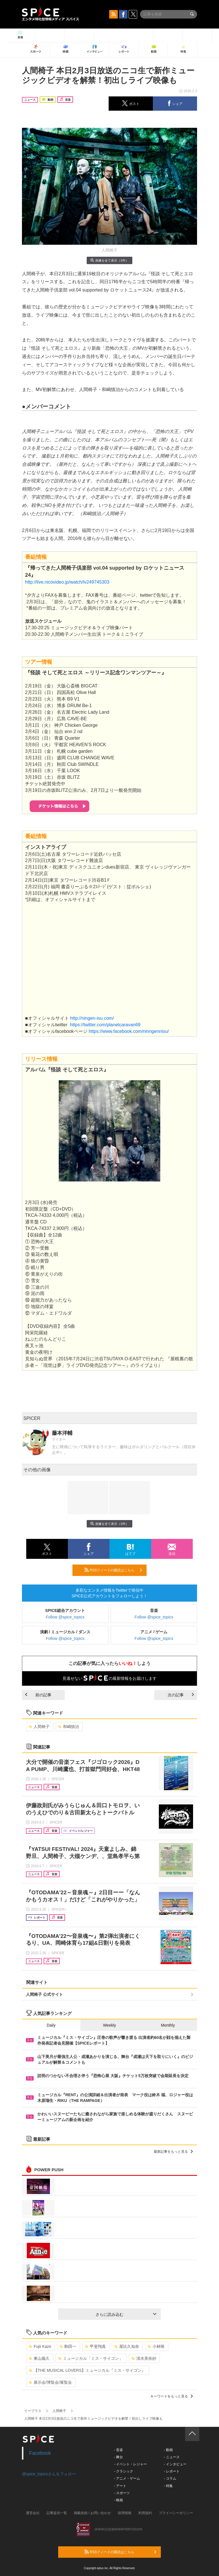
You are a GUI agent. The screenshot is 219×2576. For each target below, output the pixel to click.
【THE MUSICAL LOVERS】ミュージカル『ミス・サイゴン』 (87, 2370)
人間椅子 (39, 1726)
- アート (120, 2486)
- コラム (170, 2478)
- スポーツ (122, 2493)
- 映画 (118, 2500)
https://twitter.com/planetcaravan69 (105, 1024)
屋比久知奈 (126, 2346)
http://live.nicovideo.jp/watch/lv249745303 (67, 582)
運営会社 (33, 2513)
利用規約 (145, 2513)
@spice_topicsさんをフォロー (49, 2474)
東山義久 (39, 2358)
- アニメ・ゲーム (127, 2478)
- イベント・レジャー (130, 2464)
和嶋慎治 (68, 1726)
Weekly (109, 2025)
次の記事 (181, 1695)
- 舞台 (118, 2457)
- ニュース (171, 2457)
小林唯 (156, 2346)
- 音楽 (118, 2450)
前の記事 (38, 1695)
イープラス (32, 2411)
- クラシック (123, 2471)
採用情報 (124, 2513)
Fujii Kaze (40, 2346)
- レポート (171, 2471)
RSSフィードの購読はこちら (113, 1570)
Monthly (168, 2025)
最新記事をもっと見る (173, 2152)
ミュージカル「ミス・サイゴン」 (90, 2358)
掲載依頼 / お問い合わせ (92, 2513)
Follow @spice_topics (65, 1617)
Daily (51, 2025)
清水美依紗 (143, 2358)
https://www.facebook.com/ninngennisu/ (129, 1031)
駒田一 (68, 2346)
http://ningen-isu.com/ (92, 1018)
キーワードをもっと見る (171, 2396)
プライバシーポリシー (176, 2513)
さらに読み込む (126, 2314)
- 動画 (168, 2450)
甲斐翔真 (95, 2346)
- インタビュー (175, 2464)
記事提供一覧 (56, 2513)
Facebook (40, 2453)
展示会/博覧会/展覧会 (50, 2382)
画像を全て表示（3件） (109, 260)
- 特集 (168, 2486)
